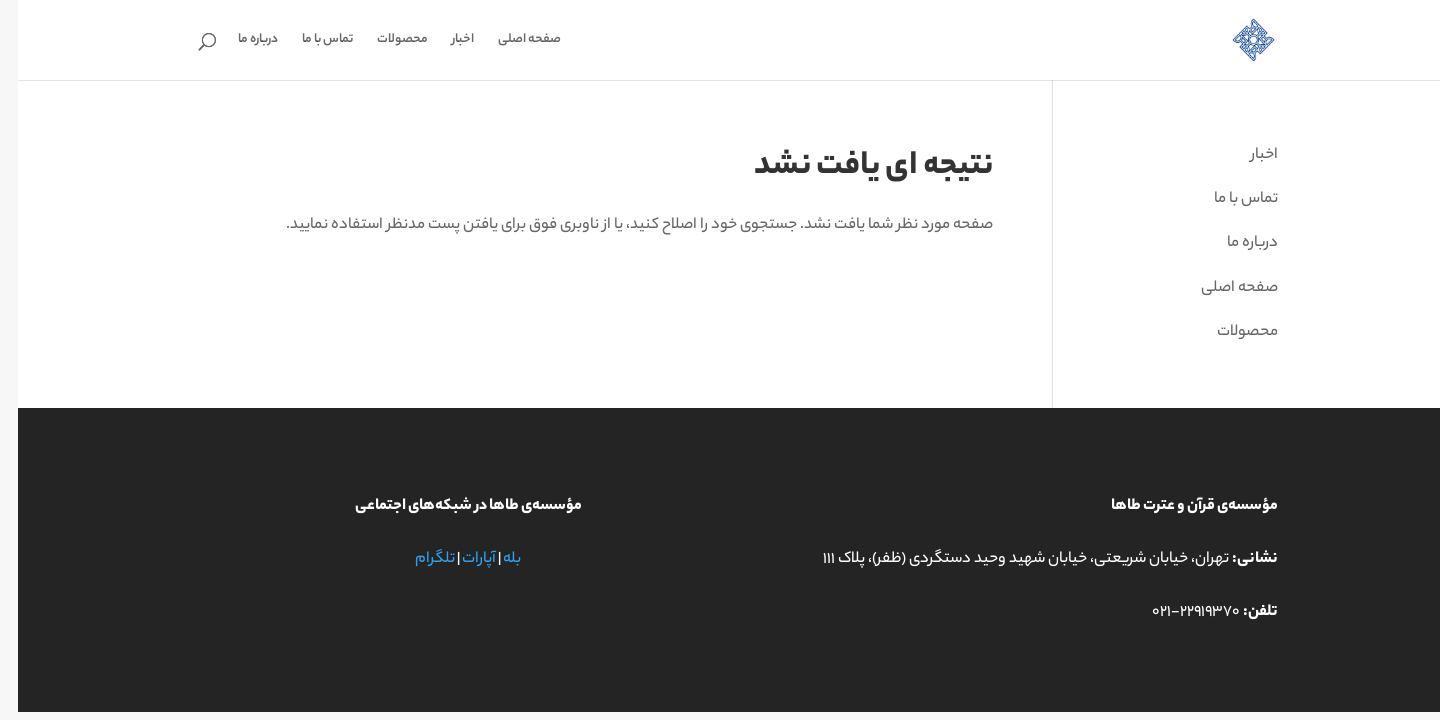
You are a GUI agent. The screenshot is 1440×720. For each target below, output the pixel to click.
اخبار (445, 41)
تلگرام (417, 559)
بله (494, 559)
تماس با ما (309, 41)
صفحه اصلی (511, 41)
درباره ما (240, 41)
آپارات (461, 559)
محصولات (384, 41)
